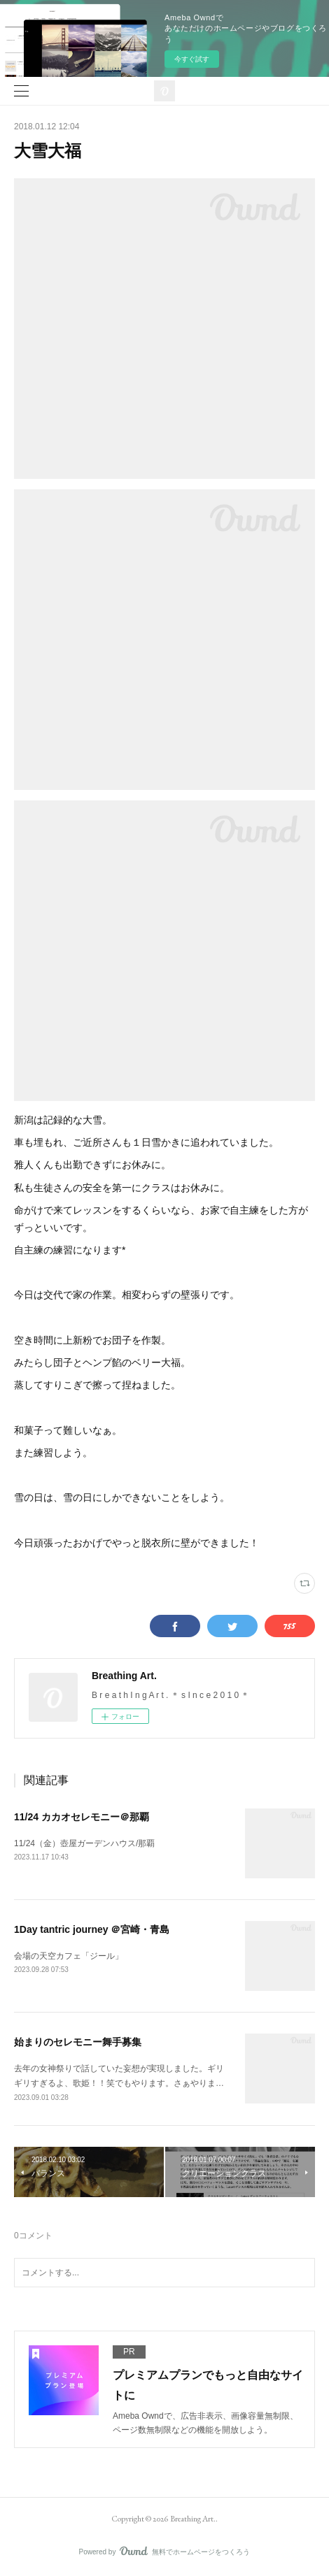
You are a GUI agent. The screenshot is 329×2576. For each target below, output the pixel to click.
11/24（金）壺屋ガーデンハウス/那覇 (84, 1843)
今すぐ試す (191, 59)
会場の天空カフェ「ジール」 (68, 1956)
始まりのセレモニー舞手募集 (77, 2042)
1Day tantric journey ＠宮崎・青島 (92, 1929)
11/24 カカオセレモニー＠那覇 (81, 1816)
